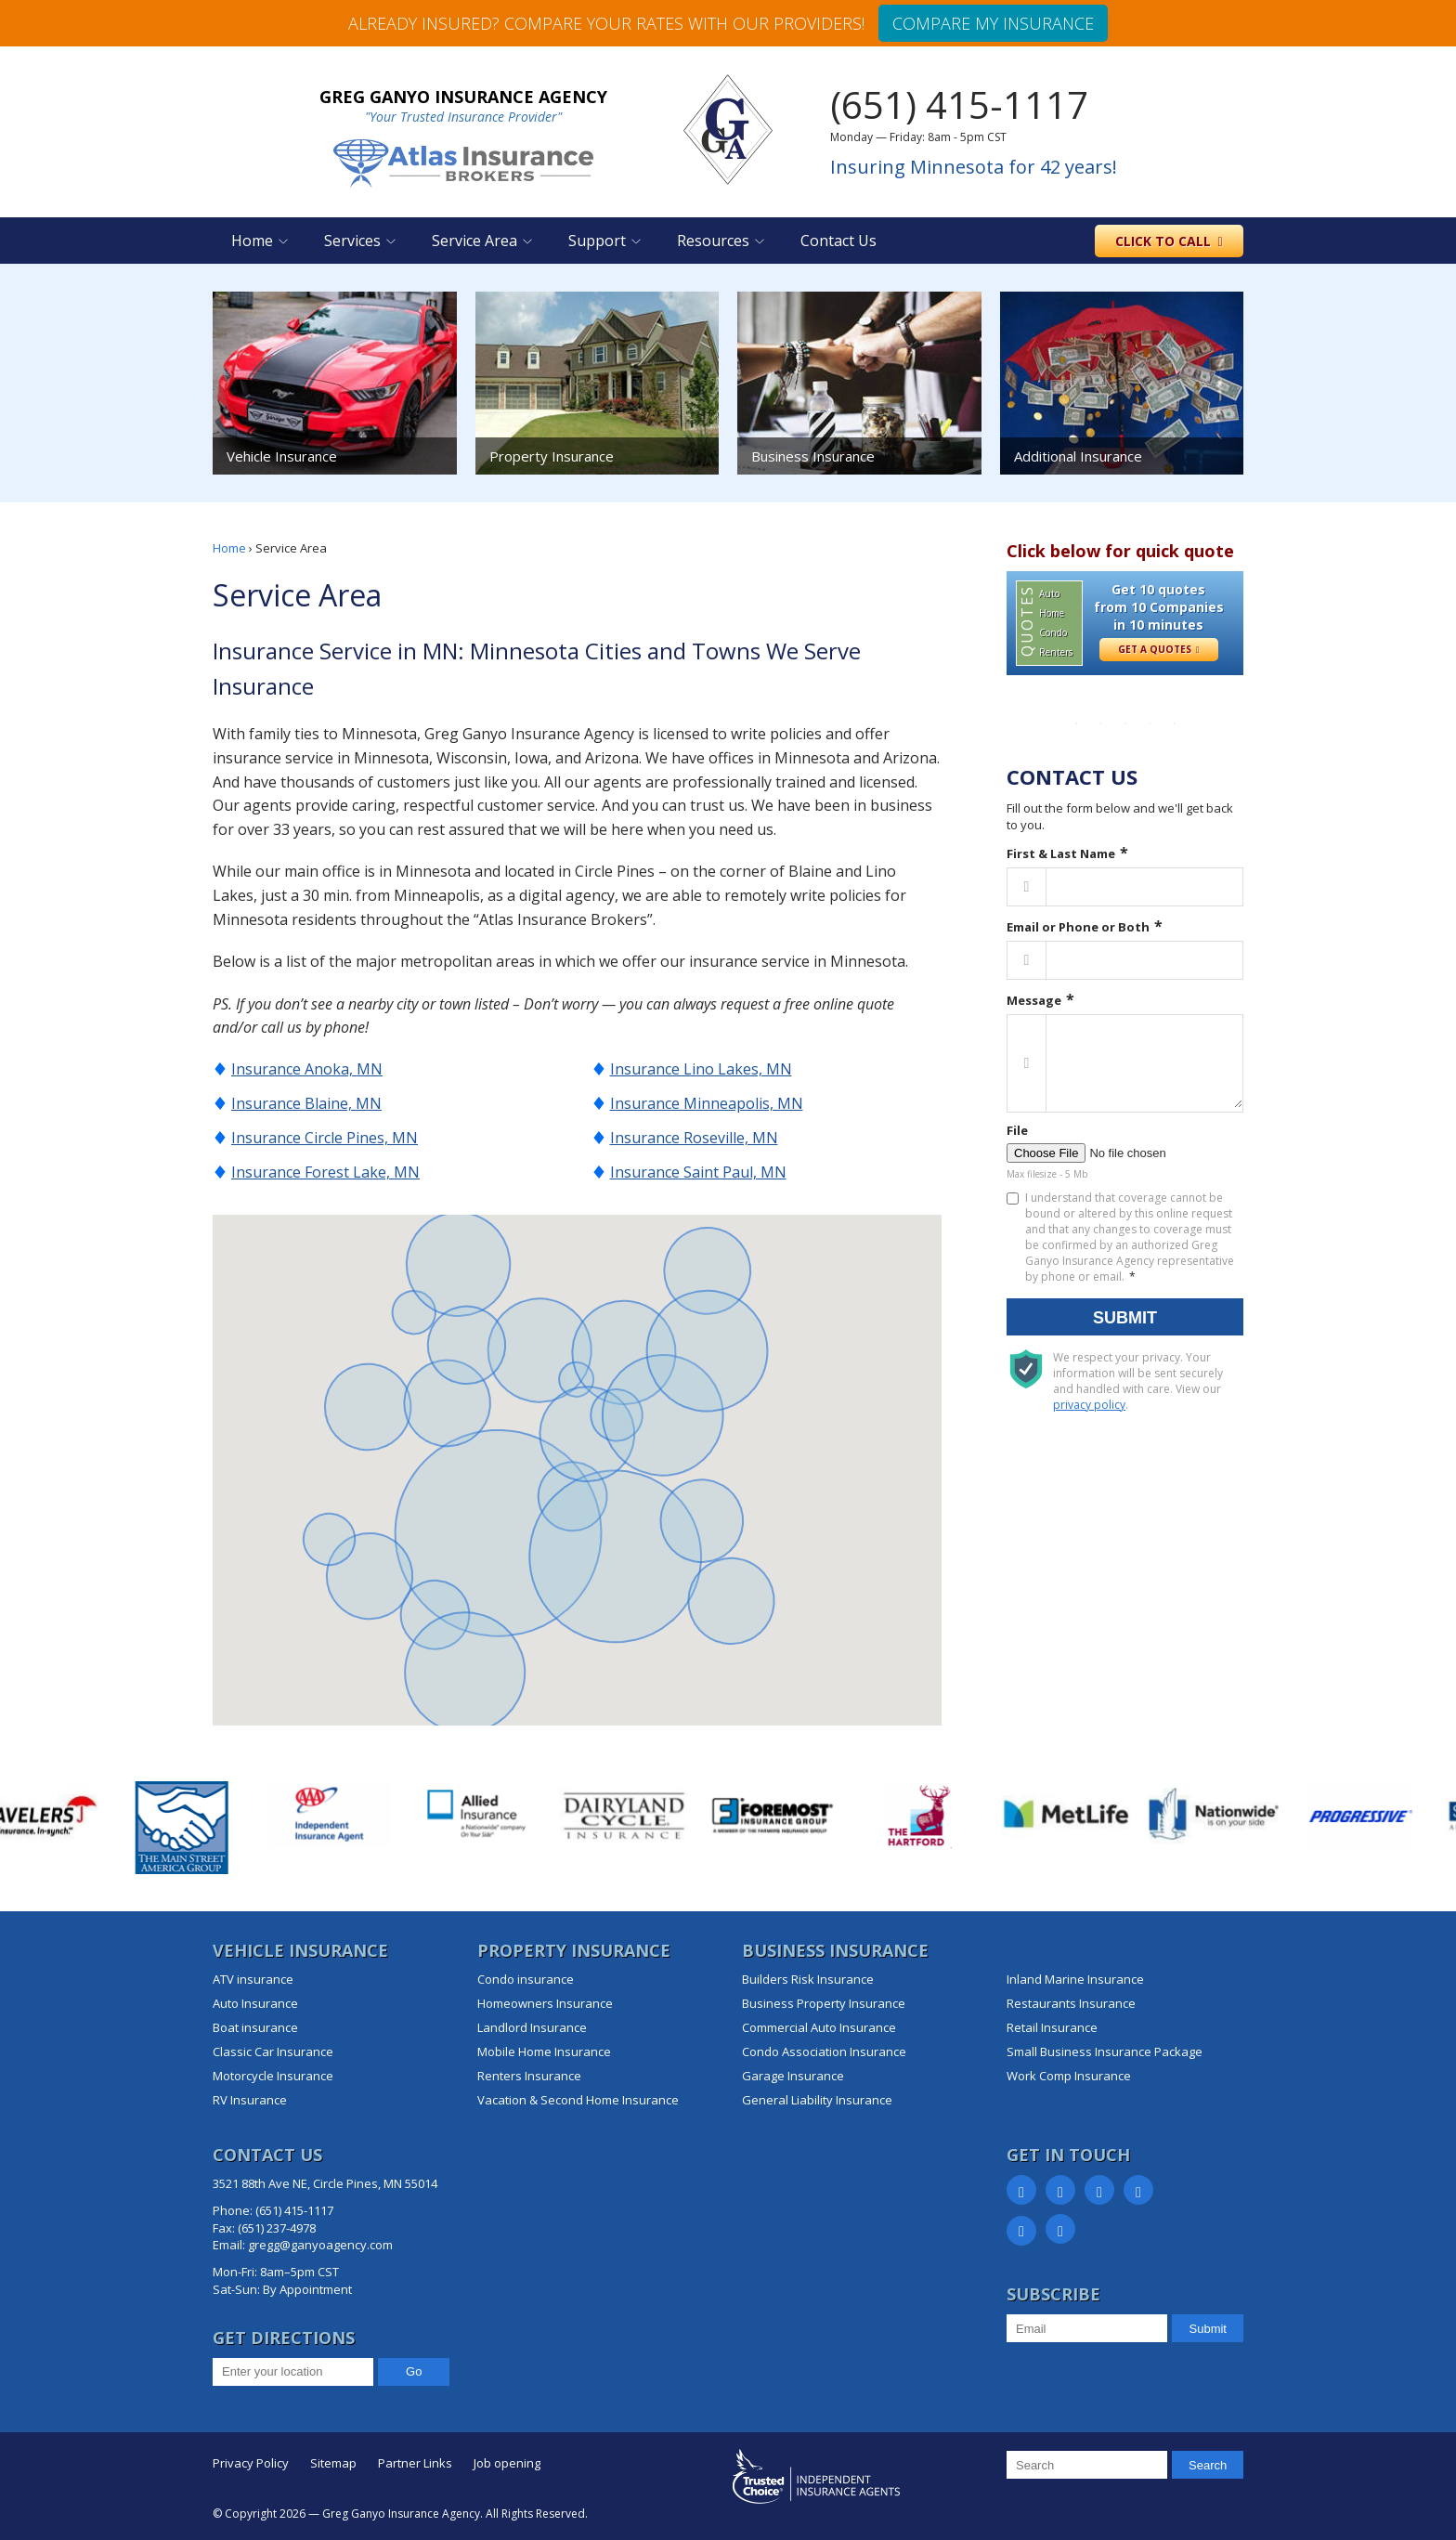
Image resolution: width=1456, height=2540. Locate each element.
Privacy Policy (251, 2463)
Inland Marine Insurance (1075, 1979)
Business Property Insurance (823, 2003)
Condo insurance (525, 1979)
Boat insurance (255, 2027)
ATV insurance (253, 1979)
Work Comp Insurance (1069, 2075)
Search (1208, 2465)
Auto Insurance (255, 2003)
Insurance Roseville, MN (694, 1137)
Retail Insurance (1052, 2027)
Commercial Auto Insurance (819, 2027)
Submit (1125, 1318)
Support (597, 240)
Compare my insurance (993, 23)
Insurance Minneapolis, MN (706, 1103)
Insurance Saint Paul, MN (698, 1172)
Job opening (507, 2463)
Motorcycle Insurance (273, 2075)
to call (1168, 241)
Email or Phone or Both (1078, 926)
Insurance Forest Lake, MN (325, 1172)
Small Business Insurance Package (1104, 2051)
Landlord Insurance (532, 2027)
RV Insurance (250, 2099)
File (1017, 1130)
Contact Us (838, 240)
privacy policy (1089, 1405)
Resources (713, 240)
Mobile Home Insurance (544, 2051)
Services (352, 240)
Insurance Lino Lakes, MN (701, 1069)
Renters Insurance (529, 2075)
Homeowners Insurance (545, 2003)
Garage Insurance (793, 2075)
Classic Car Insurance (273, 2051)
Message (1034, 1000)
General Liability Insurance (817, 2099)
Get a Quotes (1159, 649)
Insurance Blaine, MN (306, 1103)
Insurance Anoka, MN (307, 1069)
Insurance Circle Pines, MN (324, 1137)
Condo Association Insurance (824, 2051)
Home (252, 240)
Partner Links (415, 2463)
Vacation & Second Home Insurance (578, 2099)
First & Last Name (1061, 853)
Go (414, 2371)
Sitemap (333, 2463)
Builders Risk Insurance (808, 1979)
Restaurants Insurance (1071, 2003)
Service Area (474, 240)
